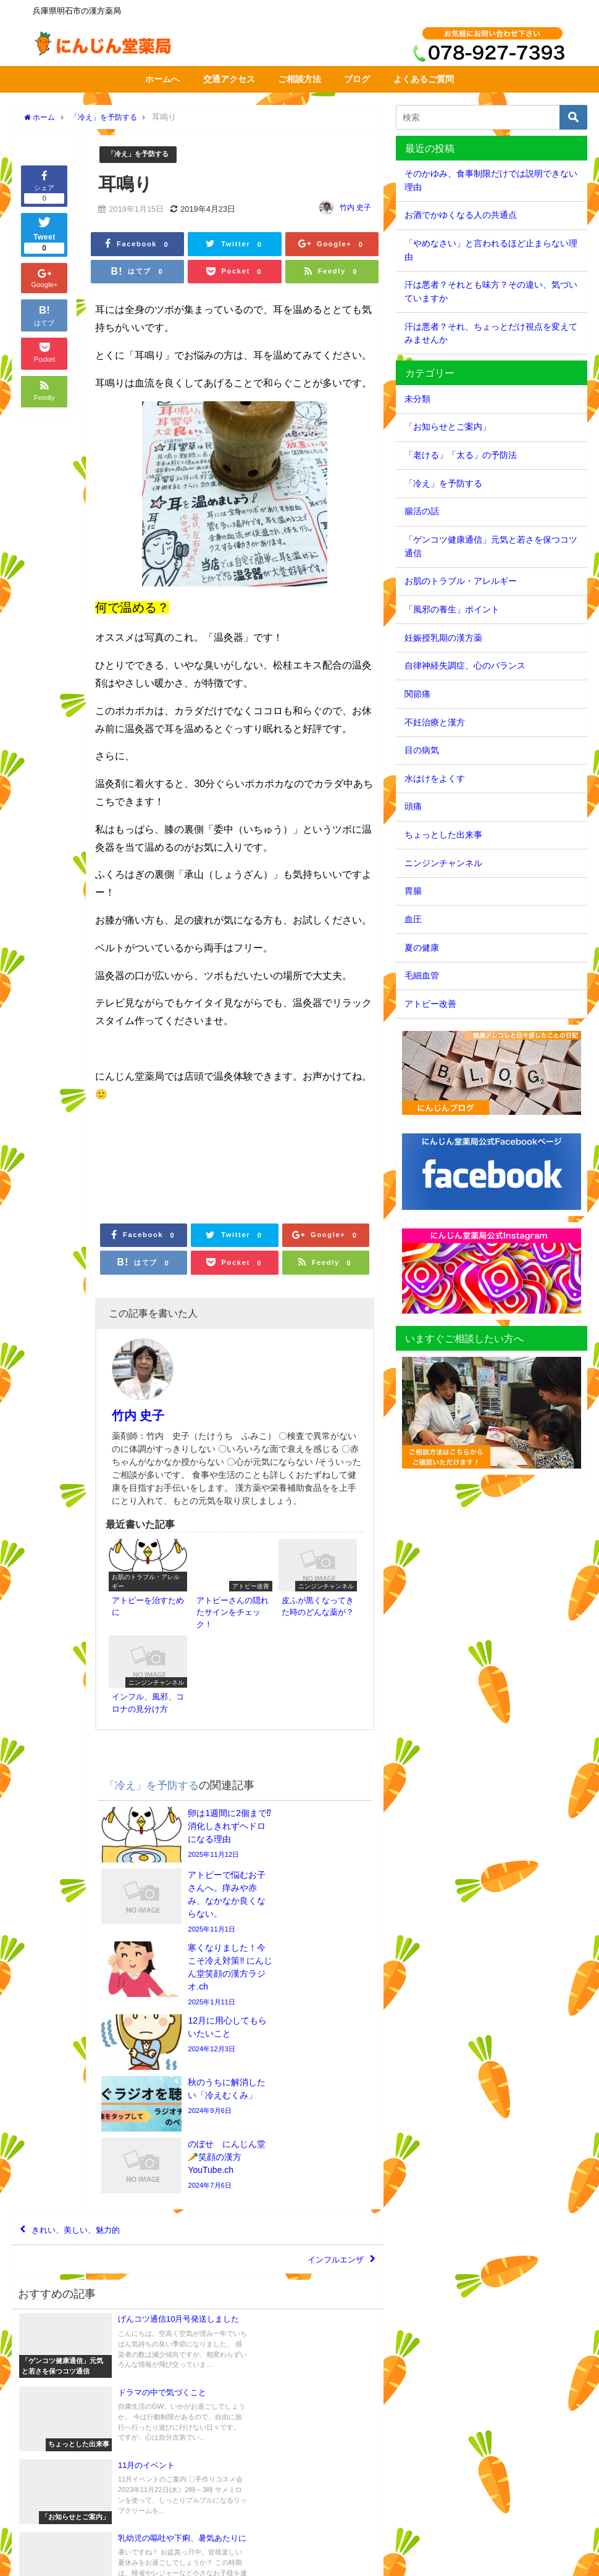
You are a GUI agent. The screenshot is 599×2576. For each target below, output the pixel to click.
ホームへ (162, 79)
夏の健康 (421, 947)
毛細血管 (421, 975)
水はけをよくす (434, 778)
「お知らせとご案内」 (447, 426)
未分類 (417, 398)
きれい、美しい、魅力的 (89, 1988)
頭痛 (413, 806)
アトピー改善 (430, 1003)
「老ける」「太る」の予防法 (460, 455)
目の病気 (421, 750)
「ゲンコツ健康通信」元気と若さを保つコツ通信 (490, 546)
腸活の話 (421, 511)
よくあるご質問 (423, 79)
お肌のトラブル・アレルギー (460, 581)
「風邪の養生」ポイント (452, 609)
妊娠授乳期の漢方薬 (443, 637)
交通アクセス (229, 79)
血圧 (413, 919)
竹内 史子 (355, 208)
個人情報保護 (170, 2560)
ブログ (357, 79)
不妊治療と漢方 (434, 722)
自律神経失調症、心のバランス (465, 665)
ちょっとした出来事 (443, 834)
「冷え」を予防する (143, 155)
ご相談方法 (299, 79)
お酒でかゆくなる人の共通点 (460, 214)
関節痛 (417, 694)
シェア (44, 186)
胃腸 (413, 890)
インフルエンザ (326, 2023)
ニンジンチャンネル (443, 863)
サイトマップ (114, 2560)
